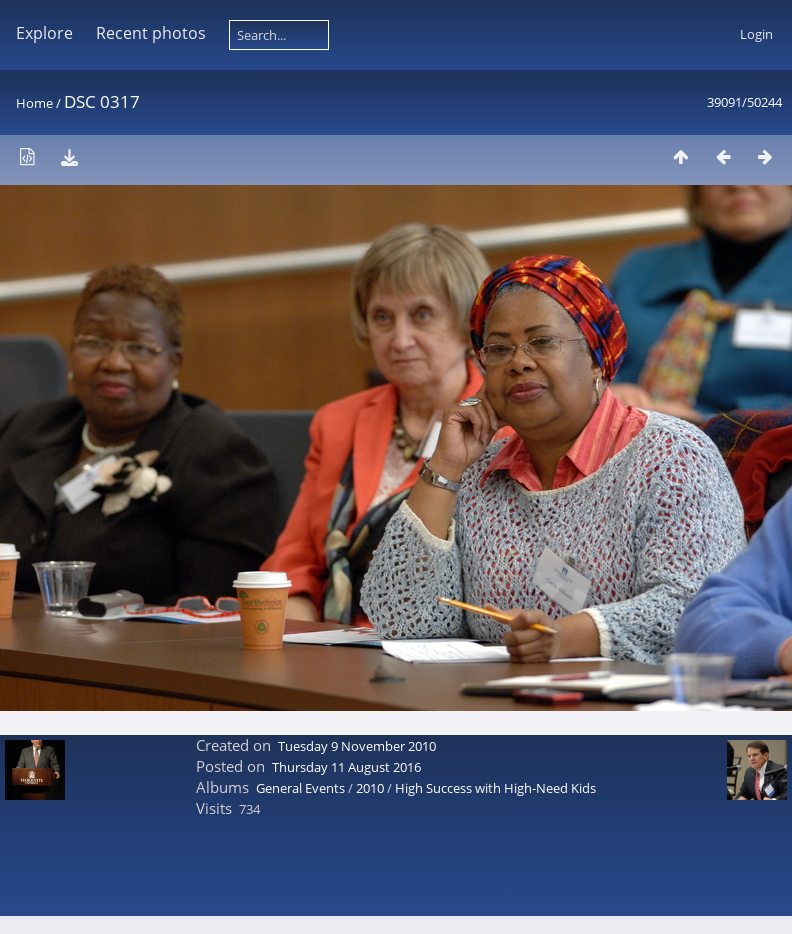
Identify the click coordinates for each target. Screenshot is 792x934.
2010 (370, 788)
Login (756, 34)
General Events (300, 788)
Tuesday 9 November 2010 (357, 746)
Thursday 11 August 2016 (346, 767)
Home (34, 103)
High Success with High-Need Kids (495, 788)
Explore (44, 33)
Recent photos (151, 33)
